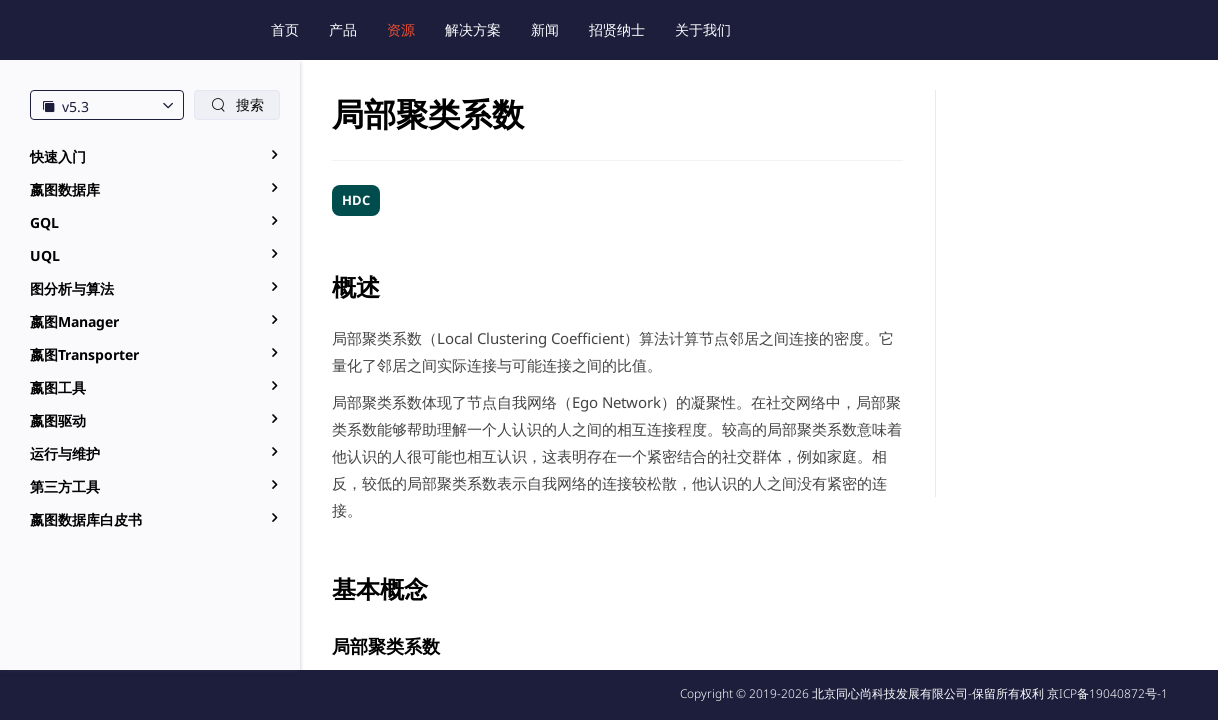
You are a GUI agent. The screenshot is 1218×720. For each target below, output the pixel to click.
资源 (401, 29)
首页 (285, 29)
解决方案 (473, 29)
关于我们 (703, 29)
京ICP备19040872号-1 (1107, 693)
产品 (343, 29)
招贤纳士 (617, 29)
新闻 (545, 29)
